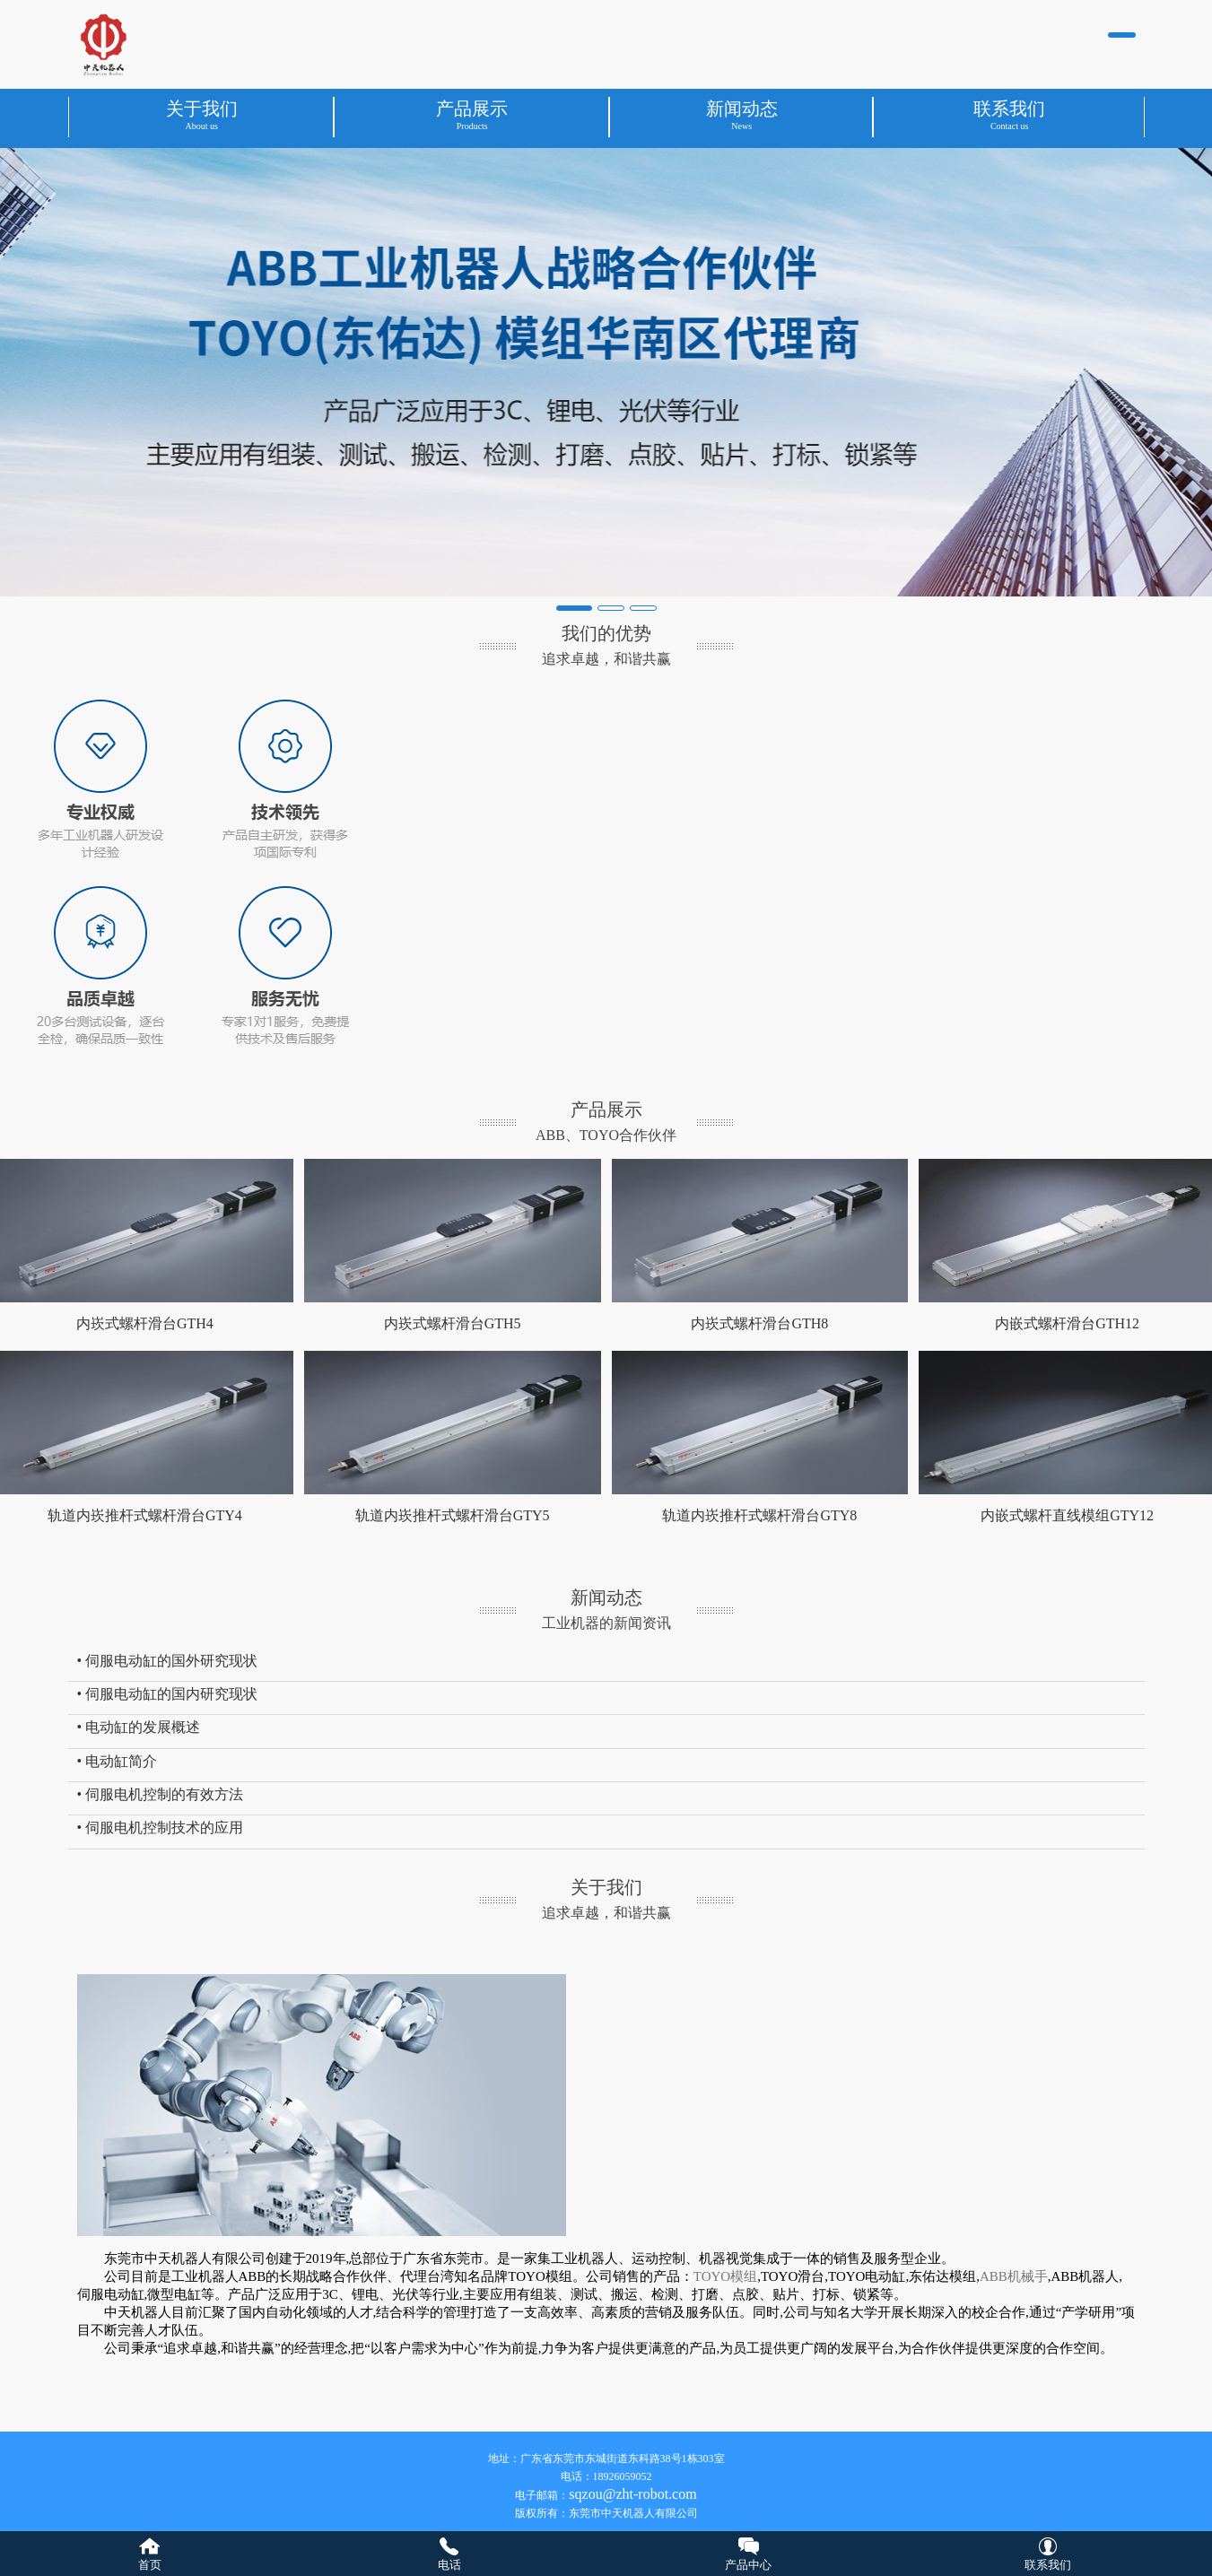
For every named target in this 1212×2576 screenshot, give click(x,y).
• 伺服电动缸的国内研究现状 (167, 1693)
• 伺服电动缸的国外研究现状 (167, 1660)
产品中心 (748, 2565)
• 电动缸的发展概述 (139, 1727)
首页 (149, 2565)
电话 (449, 2565)
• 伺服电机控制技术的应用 (160, 1827)
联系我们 (1048, 2565)
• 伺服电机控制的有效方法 (160, 1794)
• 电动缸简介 (117, 1761)
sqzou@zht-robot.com (632, 2494)
